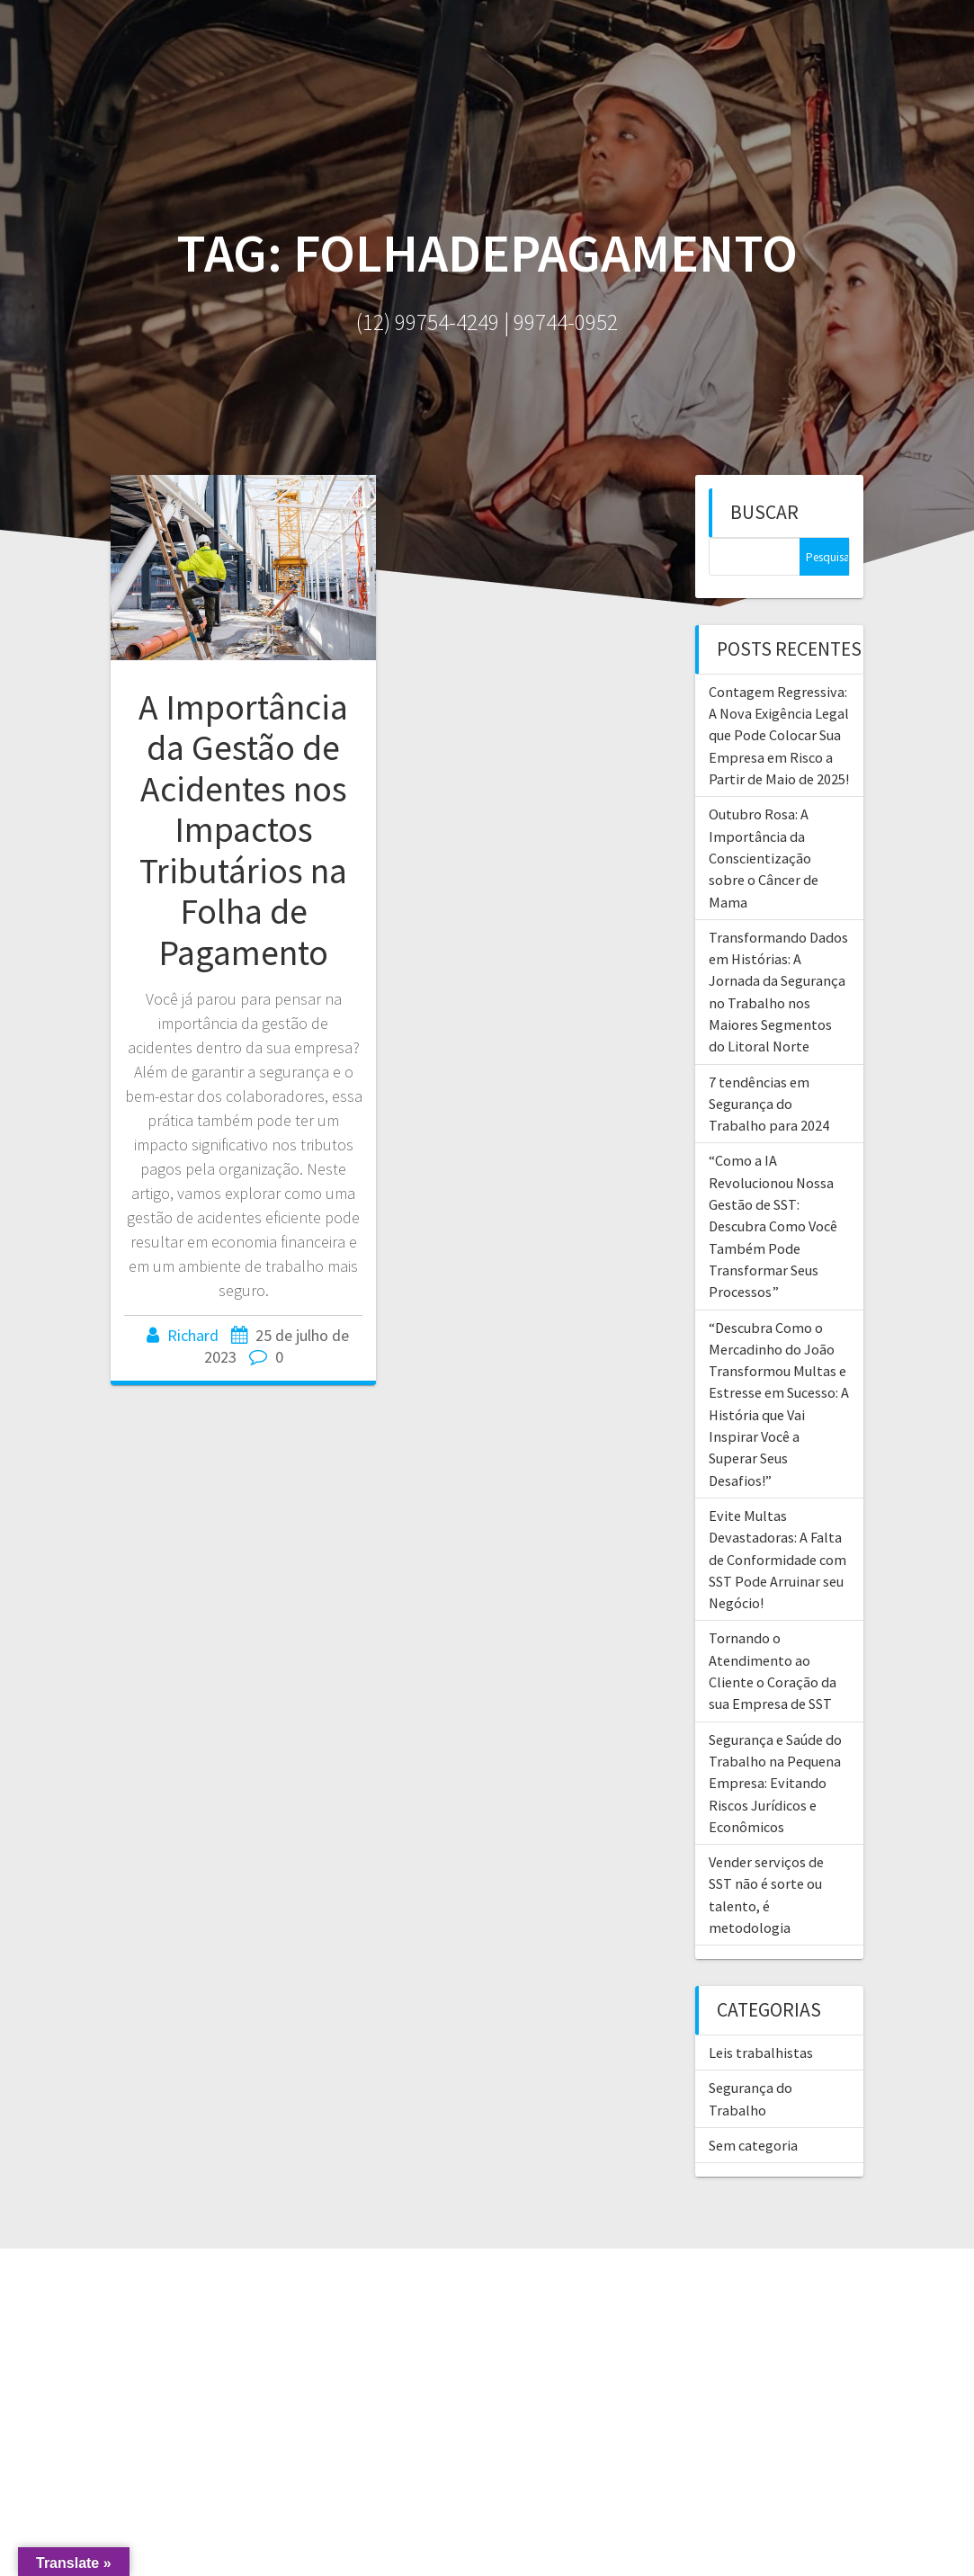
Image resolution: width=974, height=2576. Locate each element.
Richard (193, 1335)
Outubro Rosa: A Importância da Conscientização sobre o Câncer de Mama (763, 857)
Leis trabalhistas (761, 2053)
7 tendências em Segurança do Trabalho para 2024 (769, 1104)
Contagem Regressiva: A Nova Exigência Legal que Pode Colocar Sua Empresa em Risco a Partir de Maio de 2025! (779, 735)
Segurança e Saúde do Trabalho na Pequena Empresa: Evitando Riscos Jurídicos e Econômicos (775, 1783)
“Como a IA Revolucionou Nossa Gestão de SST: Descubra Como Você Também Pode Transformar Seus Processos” (773, 1226)
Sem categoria (753, 2145)
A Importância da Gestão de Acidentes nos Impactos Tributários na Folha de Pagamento (243, 829)
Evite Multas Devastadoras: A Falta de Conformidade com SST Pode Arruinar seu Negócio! (777, 1559)
